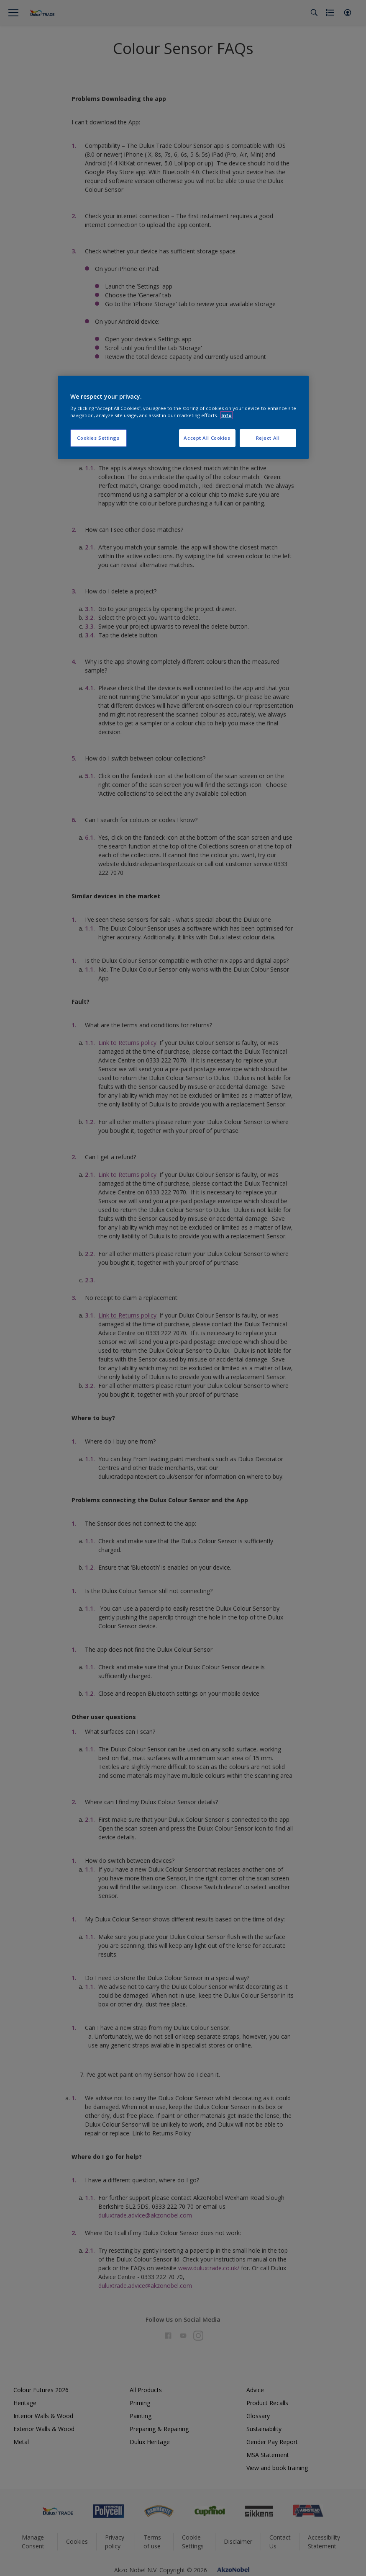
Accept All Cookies (207, 438)
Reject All (268, 438)
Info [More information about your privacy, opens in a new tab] (226, 415)
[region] (183, 417)
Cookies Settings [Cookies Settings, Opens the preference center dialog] (98, 438)
